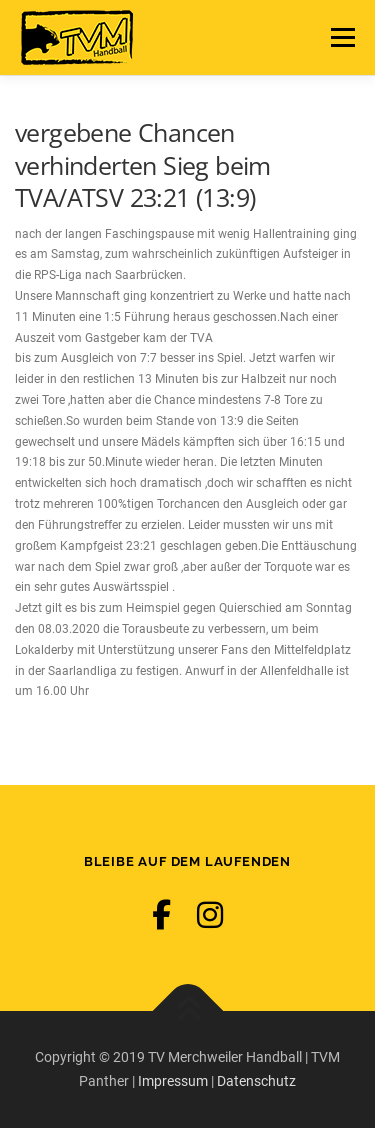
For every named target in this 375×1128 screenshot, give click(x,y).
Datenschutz (256, 1081)
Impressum (173, 1081)
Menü (340, 37)
